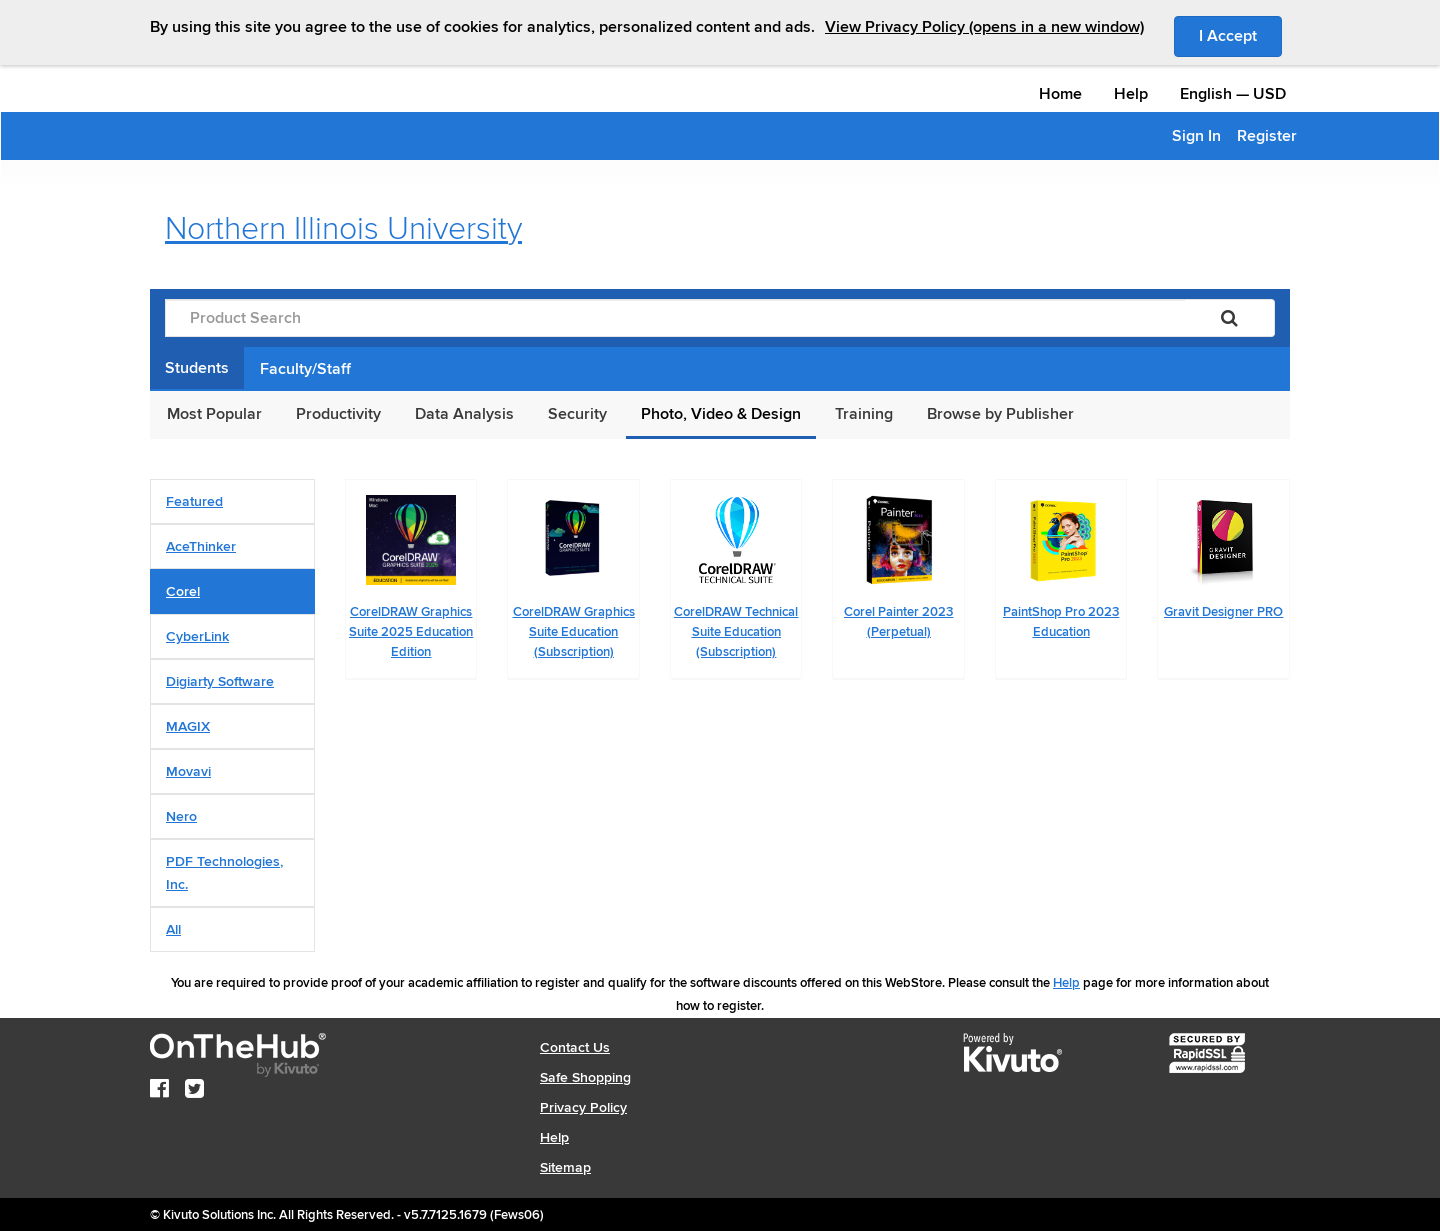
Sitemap (565, 1167)
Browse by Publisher (1000, 414)
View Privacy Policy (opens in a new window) (984, 27)
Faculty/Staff (305, 369)
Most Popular (214, 414)
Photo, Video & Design (721, 414)
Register (1267, 136)
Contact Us (575, 1047)
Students (197, 368)
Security (577, 414)
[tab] (232, 501)
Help (1131, 94)
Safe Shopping (585, 1077)
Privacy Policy (583, 1107)
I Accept (1240, 35)
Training (864, 414)
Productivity (338, 414)
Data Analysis (464, 414)
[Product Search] (675, 318)
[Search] (1229, 318)
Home (1060, 94)
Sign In (1196, 136)
